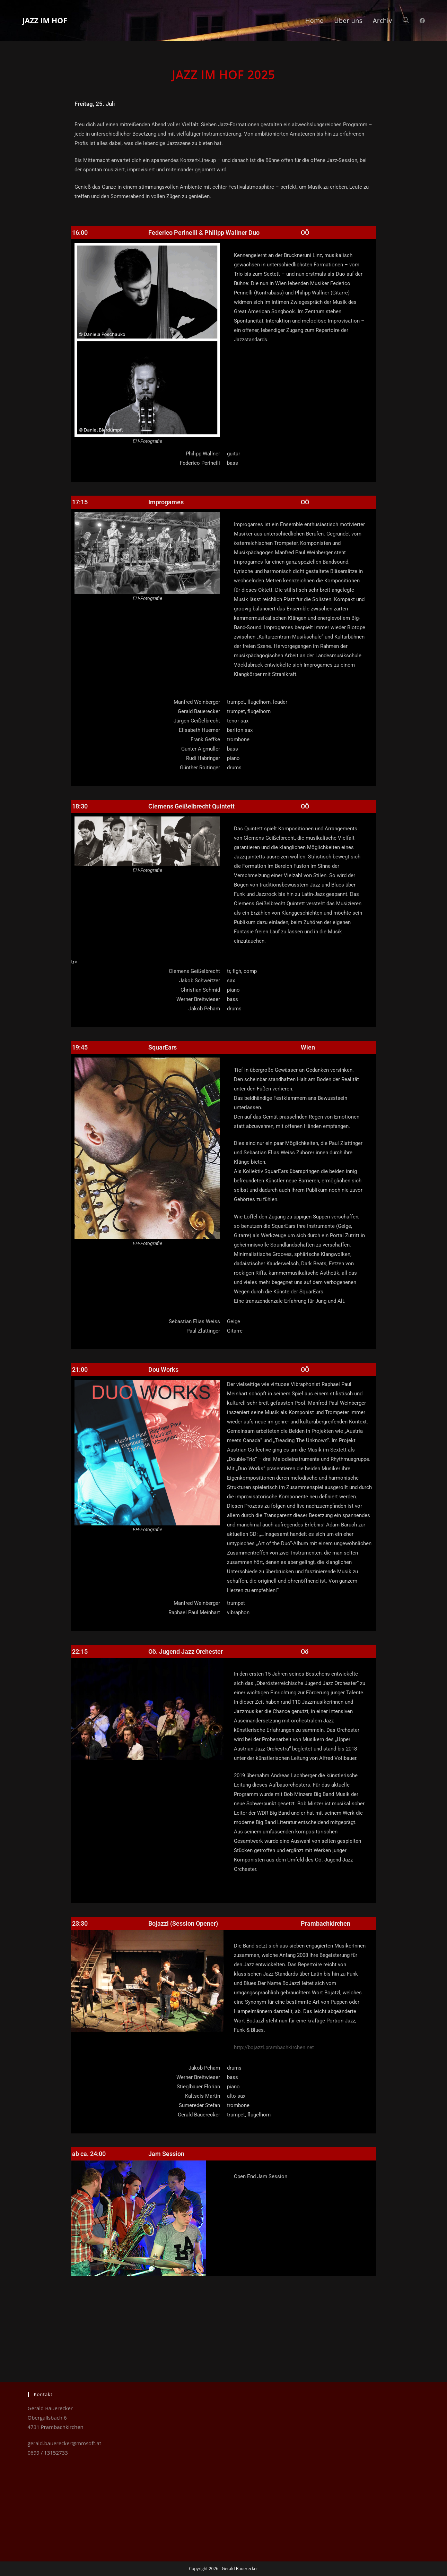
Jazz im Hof (52, 20)
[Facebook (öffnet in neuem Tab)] (422, 20)
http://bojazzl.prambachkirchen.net (274, 2047)
